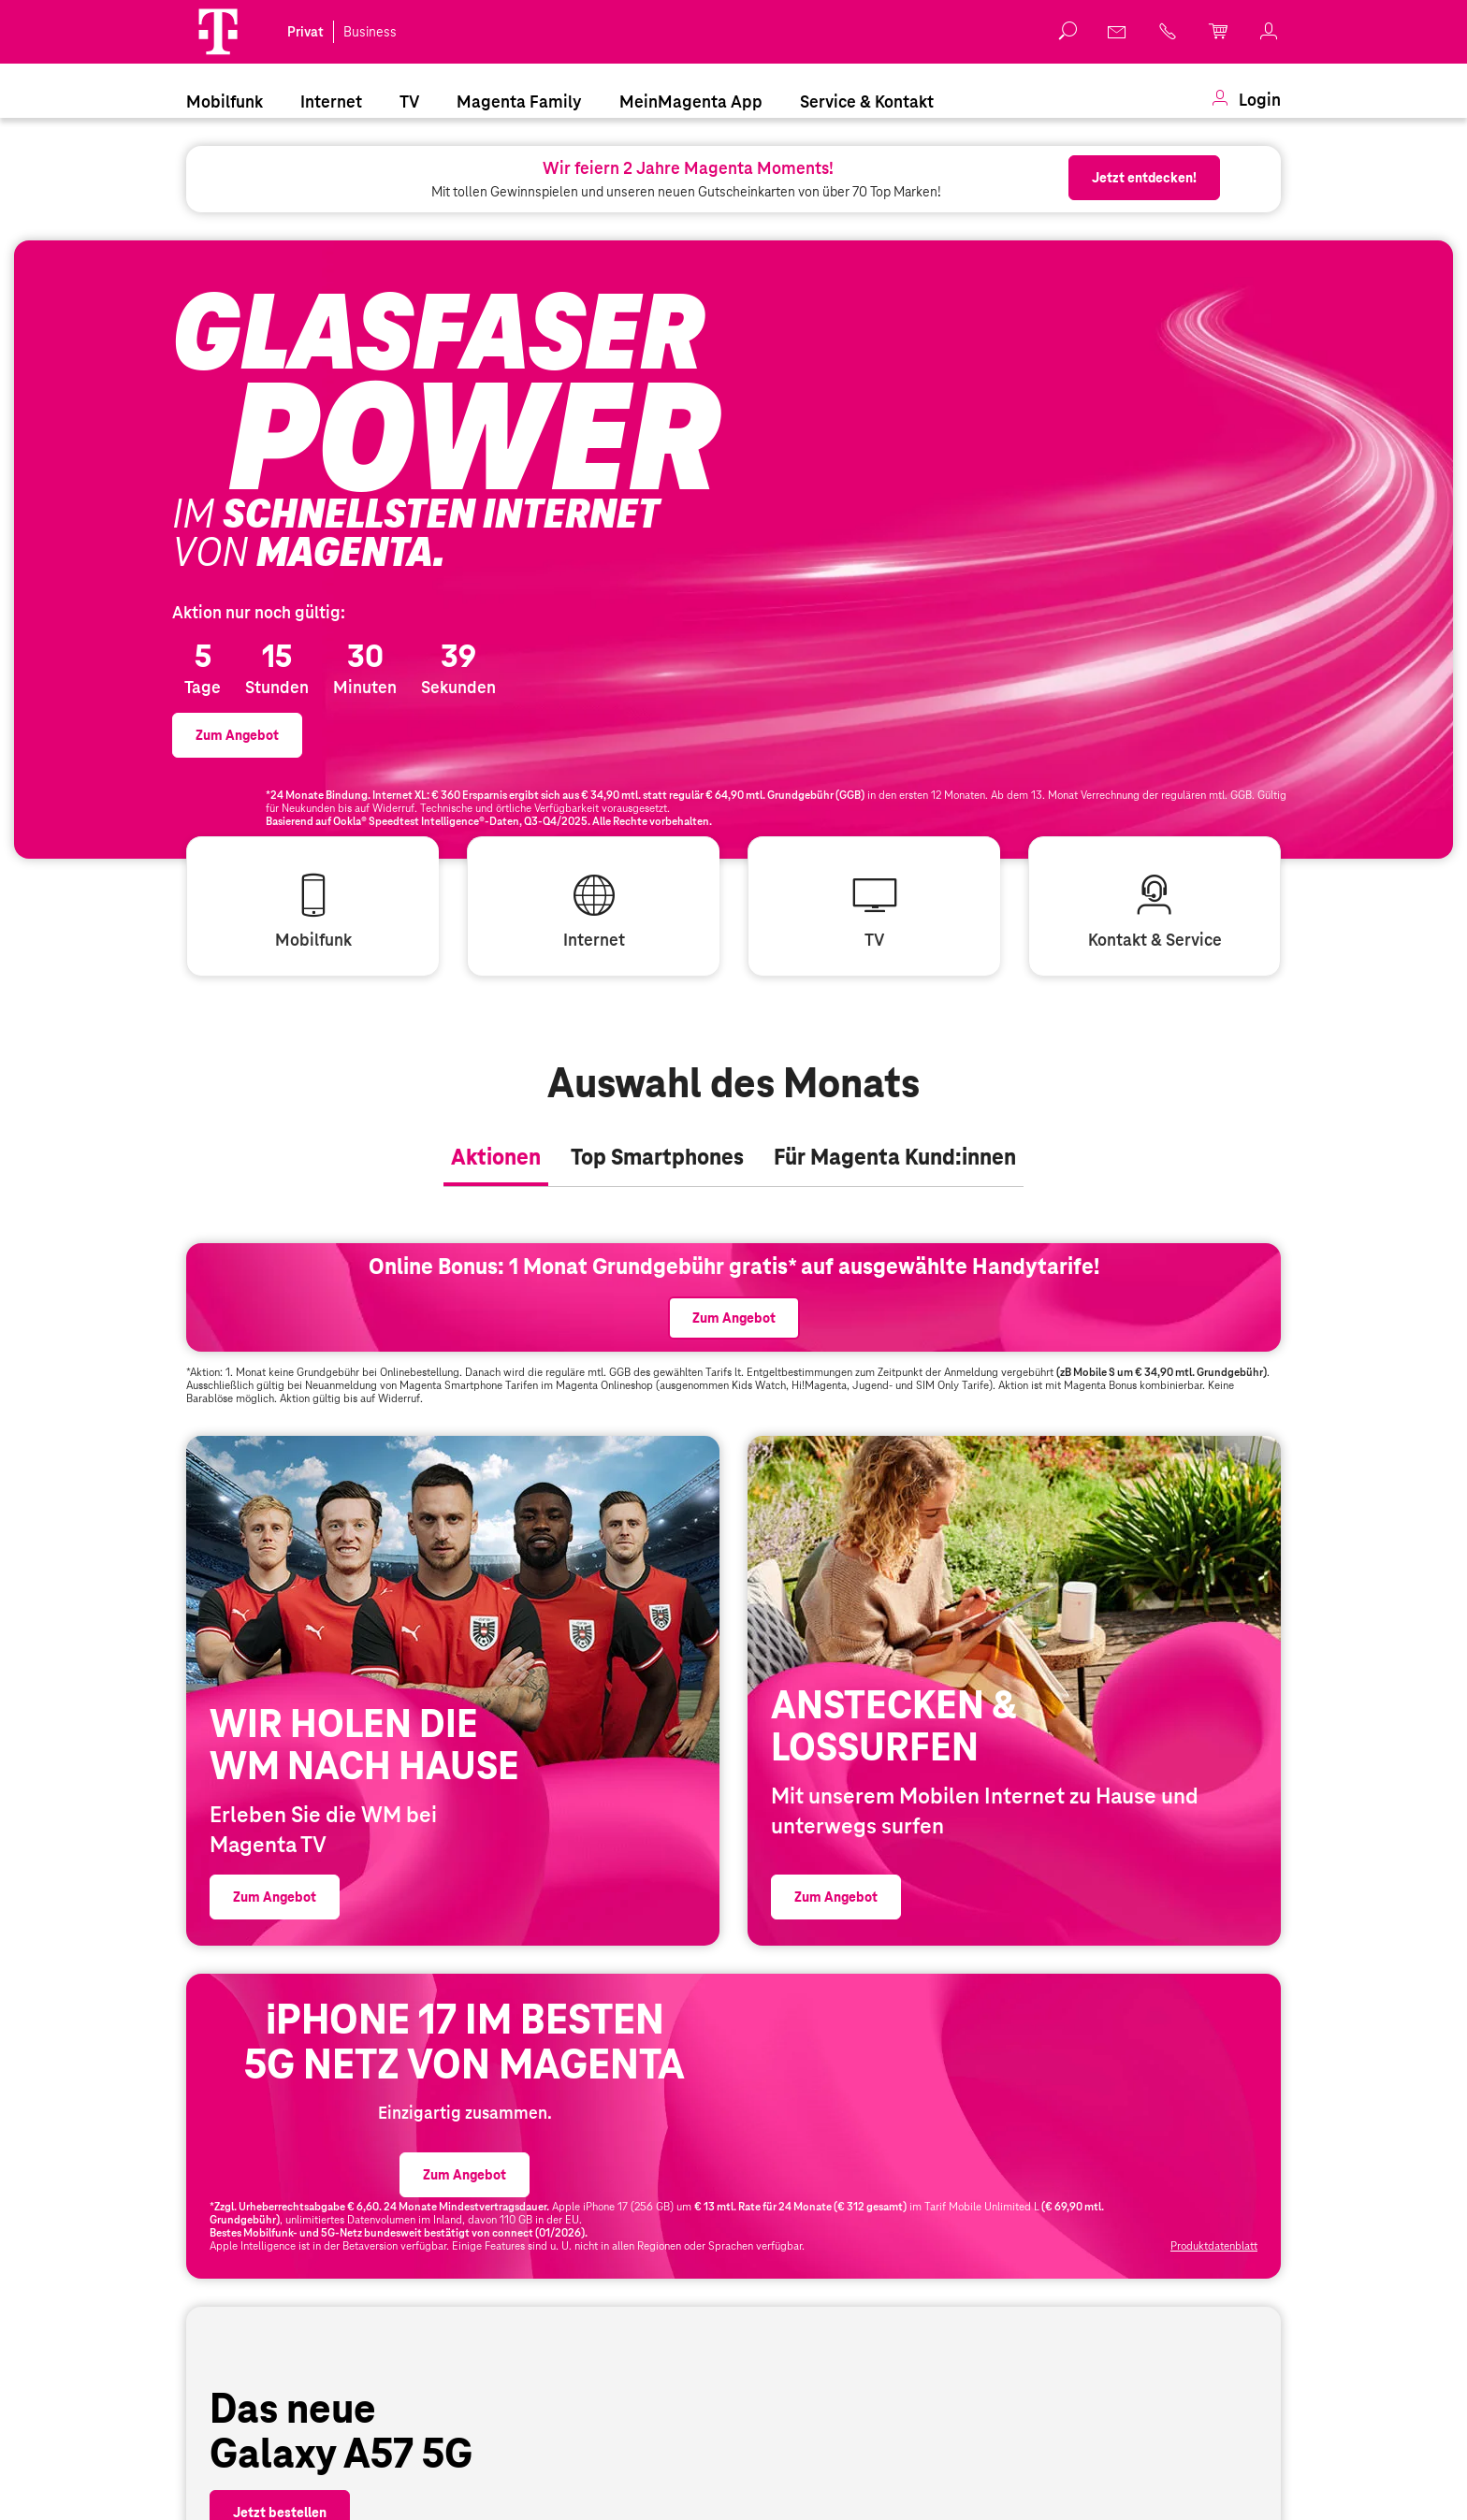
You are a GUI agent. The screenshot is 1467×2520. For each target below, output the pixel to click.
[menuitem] (224, 100)
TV (409, 101)
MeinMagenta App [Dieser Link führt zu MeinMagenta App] (691, 101)
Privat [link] (305, 31)
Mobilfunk (224, 101)
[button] (218, 32)
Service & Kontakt (867, 101)
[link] (1118, 32)
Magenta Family (519, 101)
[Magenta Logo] (218, 32)
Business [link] (370, 31)
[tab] (495, 1244)
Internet (331, 101)
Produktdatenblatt (1213, 2500)
